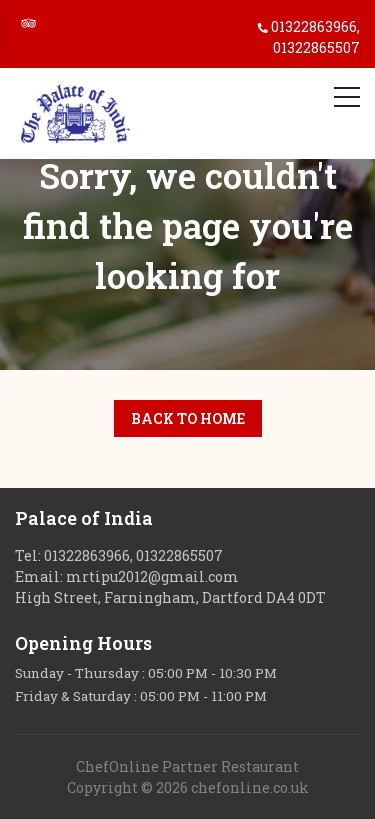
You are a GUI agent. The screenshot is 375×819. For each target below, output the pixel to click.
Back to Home (188, 418)
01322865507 (316, 47)
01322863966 (314, 26)
